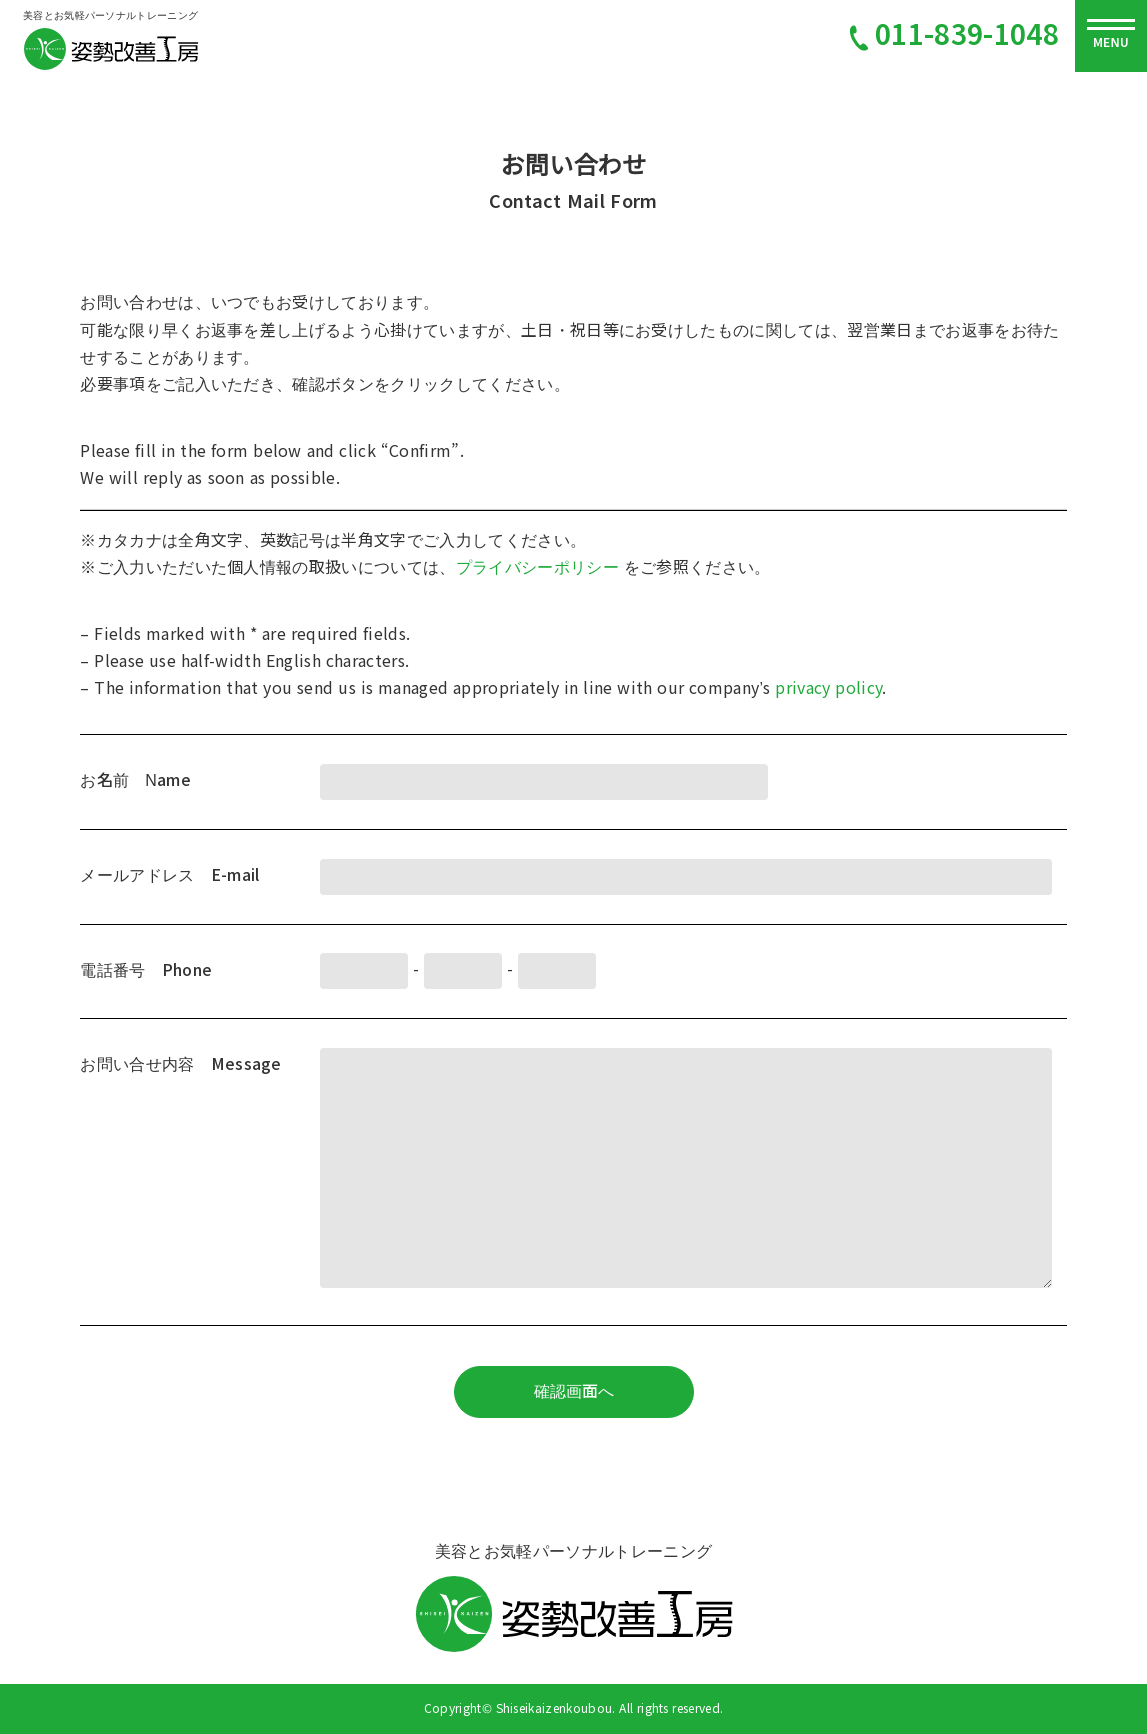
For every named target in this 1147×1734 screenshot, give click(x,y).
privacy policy (828, 688)
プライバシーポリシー (540, 567)
